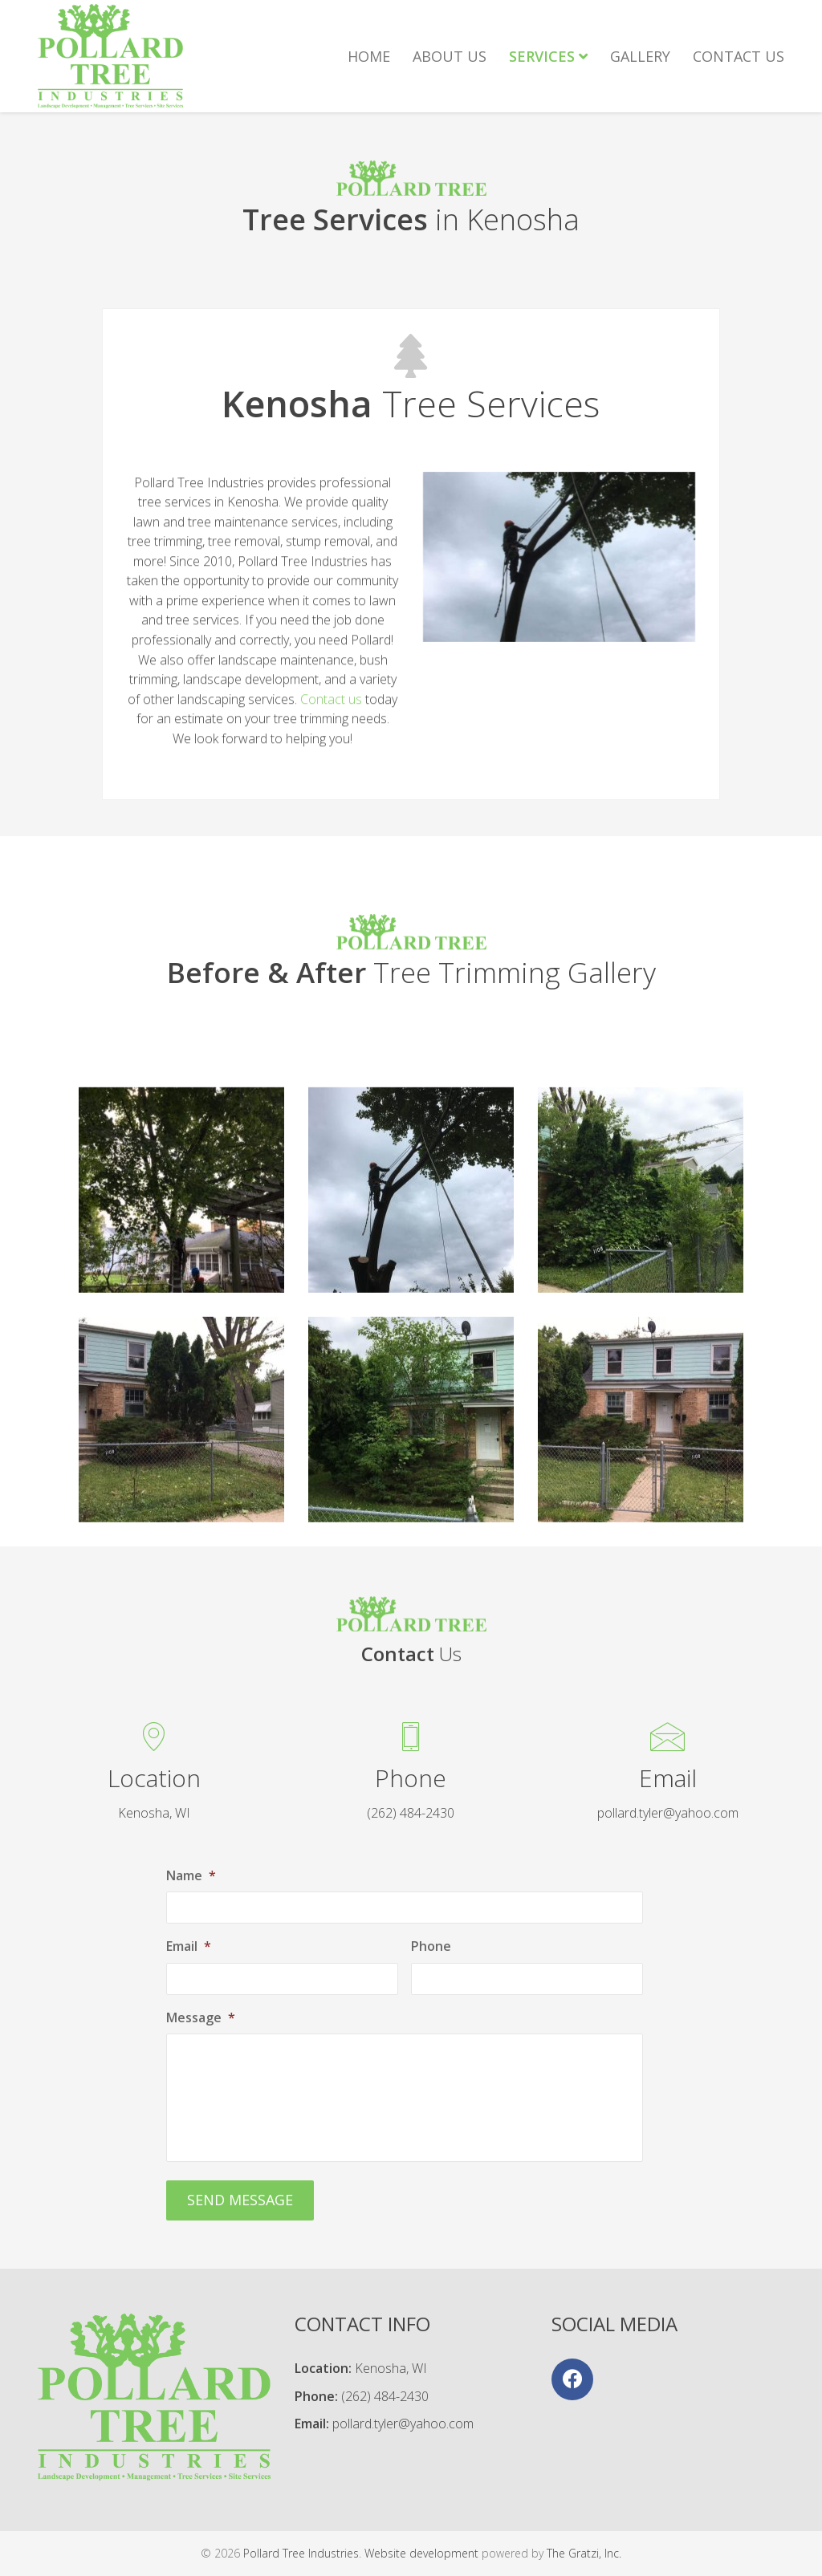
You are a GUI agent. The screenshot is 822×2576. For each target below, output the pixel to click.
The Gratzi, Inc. (584, 2553)
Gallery (640, 56)
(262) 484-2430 (385, 2396)
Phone (431, 1946)
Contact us (331, 757)
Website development (421, 2553)
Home (369, 56)
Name (191, 1875)
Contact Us (738, 56)
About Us (449, 56)
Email (188, 1946)
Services (548, 56)
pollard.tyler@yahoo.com (403, 2423)
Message (200, 2017)
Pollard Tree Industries (301, 2553)
